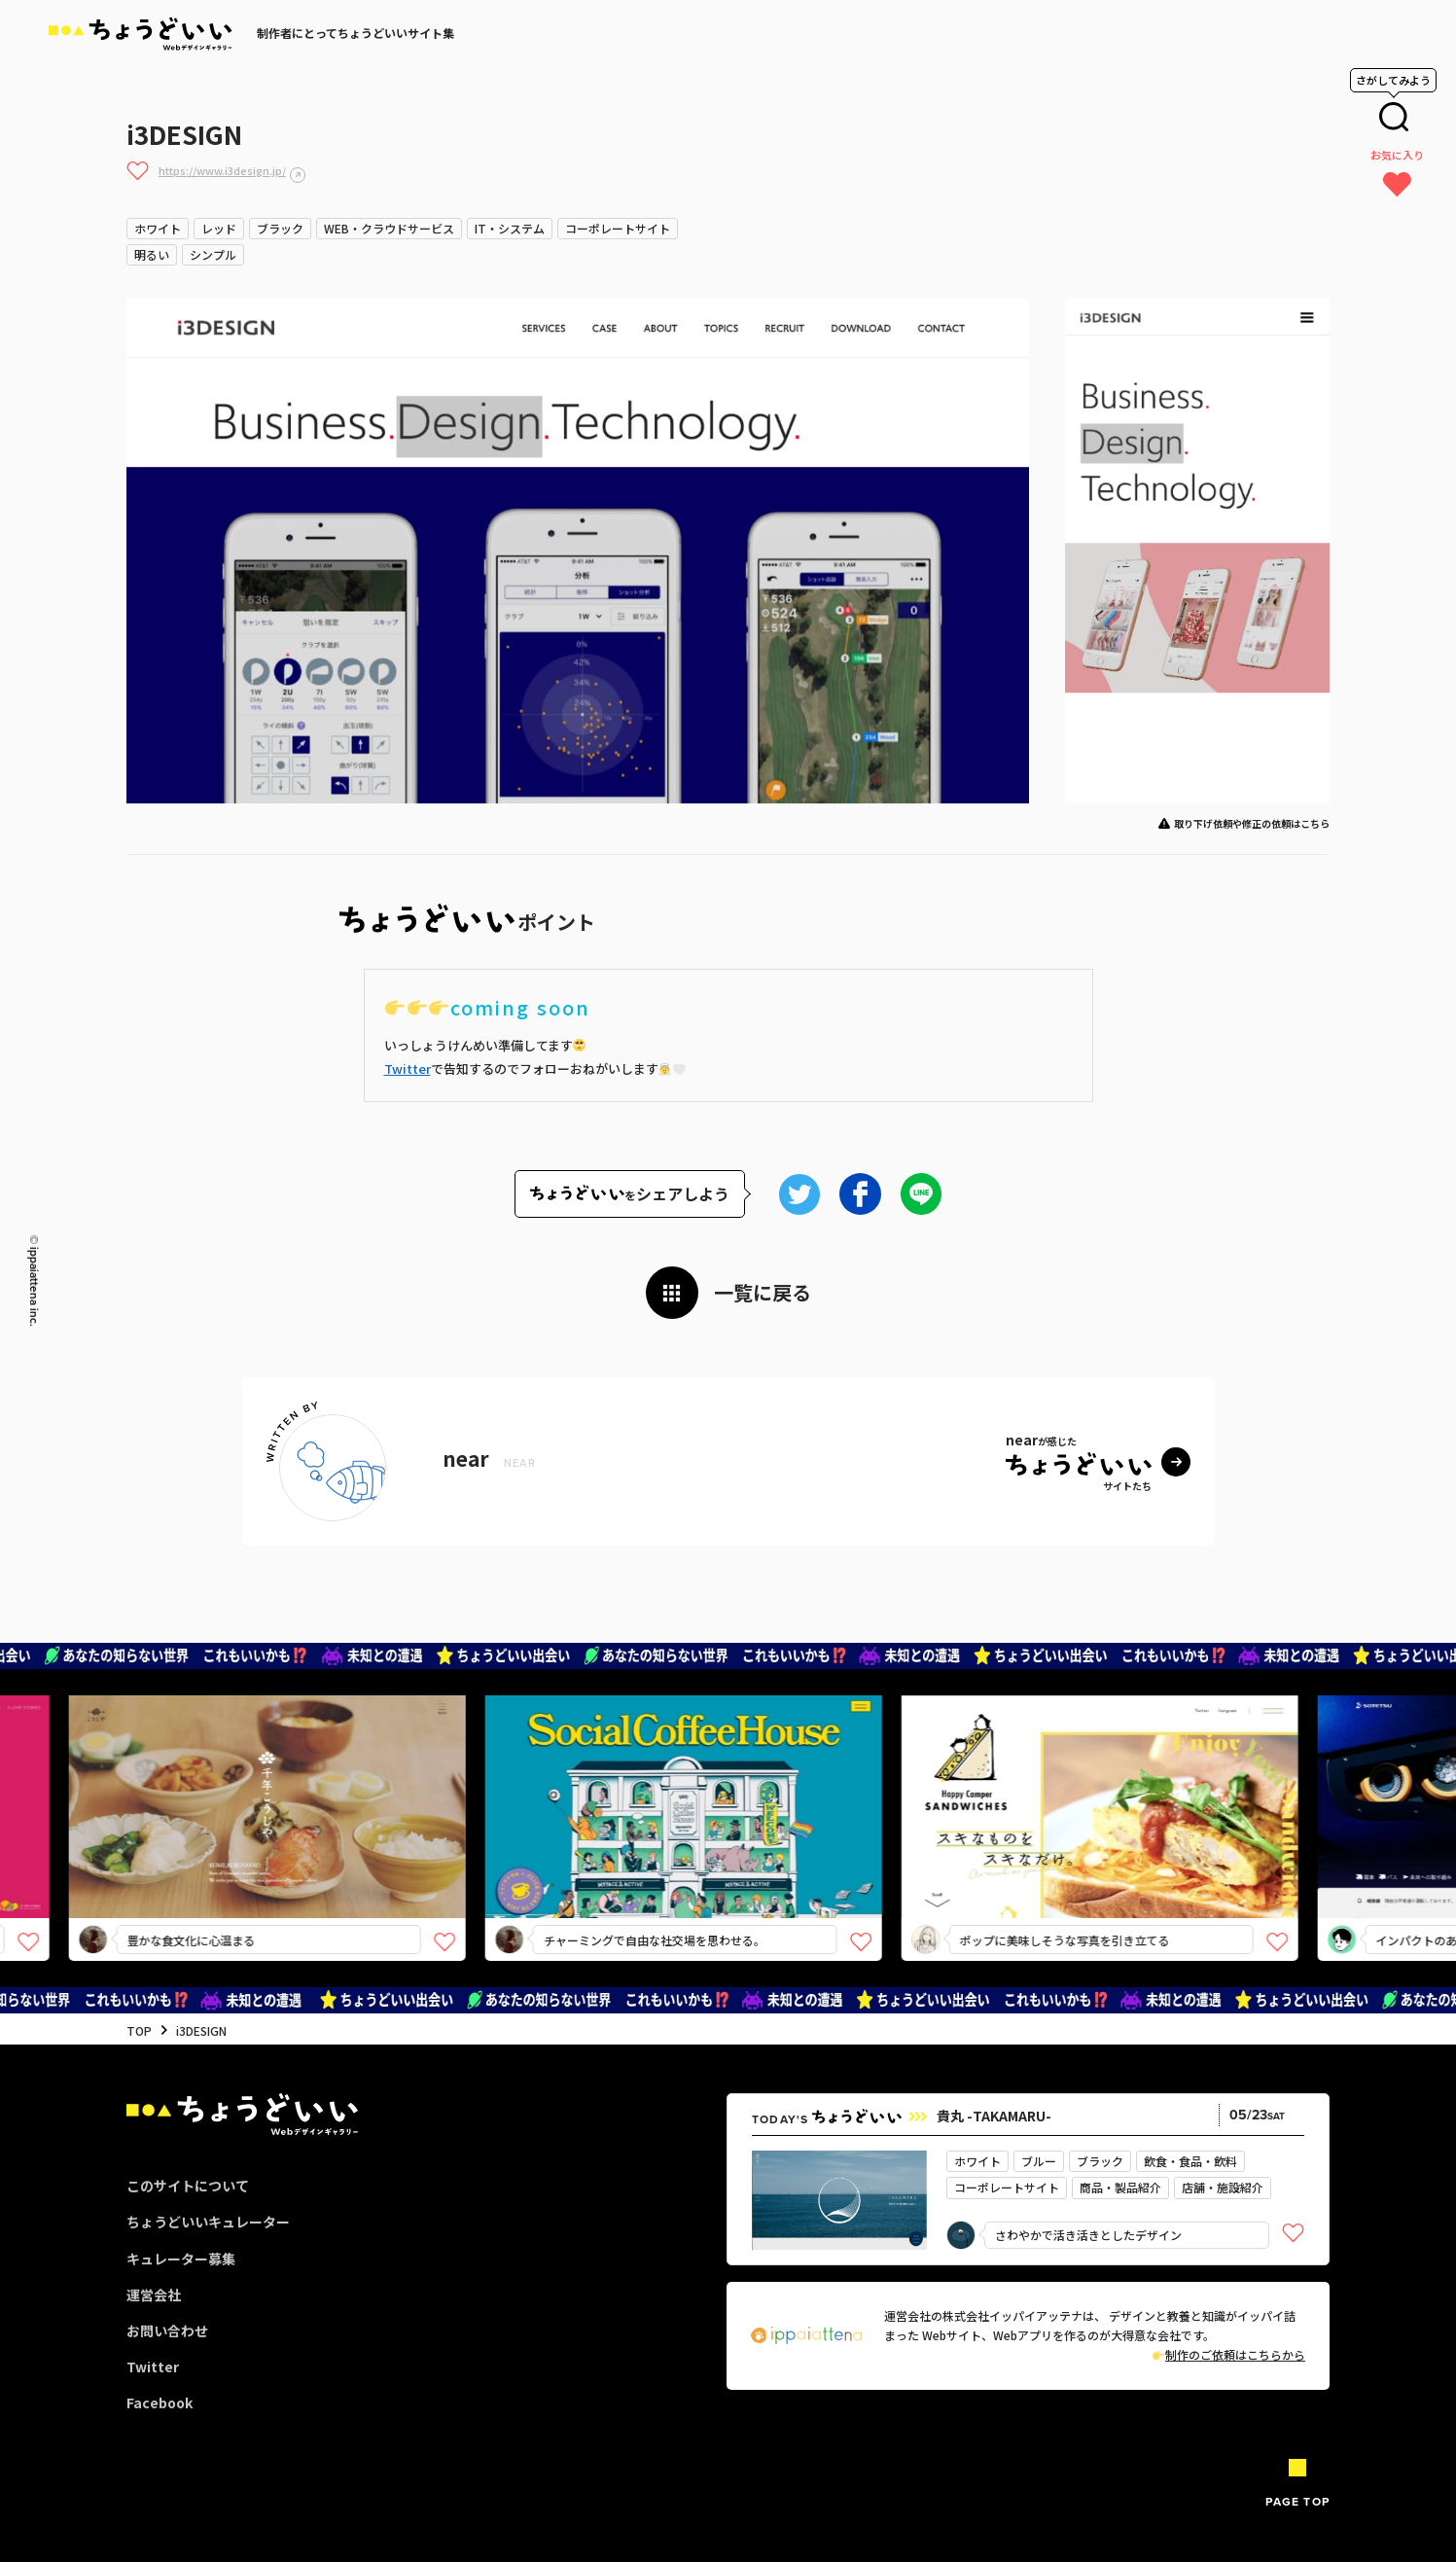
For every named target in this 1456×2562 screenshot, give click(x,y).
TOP (139, 2030)
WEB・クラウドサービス (389, 228)
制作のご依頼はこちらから (1229, 2354)
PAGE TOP (1297, 2501)
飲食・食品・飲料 (1190, 2161)
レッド (218, 228)
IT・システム (510, 228)
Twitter (407, 1068)
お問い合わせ (167, 2330)
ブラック (280, 228)
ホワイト (157, 228)
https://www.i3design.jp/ (222, 170)
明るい (151, 254)
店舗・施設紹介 (1222, 2187)
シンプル (213, 254)
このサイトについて (187, 2185)
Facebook (159, 2402)
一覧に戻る (762, 1292)
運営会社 (153, 2294)
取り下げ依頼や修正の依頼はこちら (1252, 823)
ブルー (1038, 2161)
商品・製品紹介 (1120, 2187)
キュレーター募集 (180, 2258)
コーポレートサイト (617, 228)
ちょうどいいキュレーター (208, 2221)
